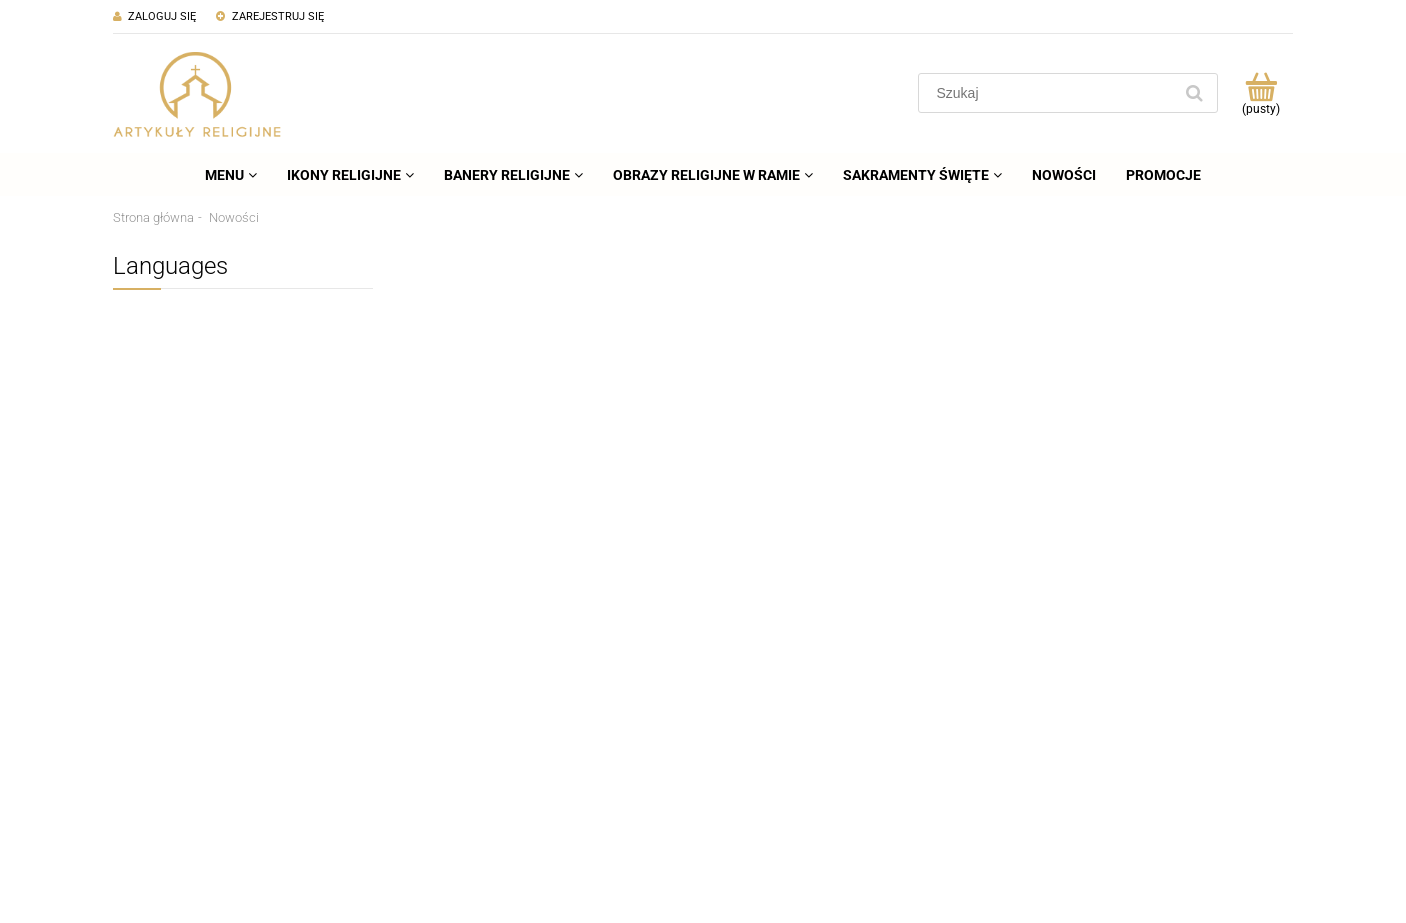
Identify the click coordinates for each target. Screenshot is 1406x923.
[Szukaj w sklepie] (1049, 93)
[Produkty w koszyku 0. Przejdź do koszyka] (1260, 93)
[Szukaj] (1194, 93)
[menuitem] (231, 175)
